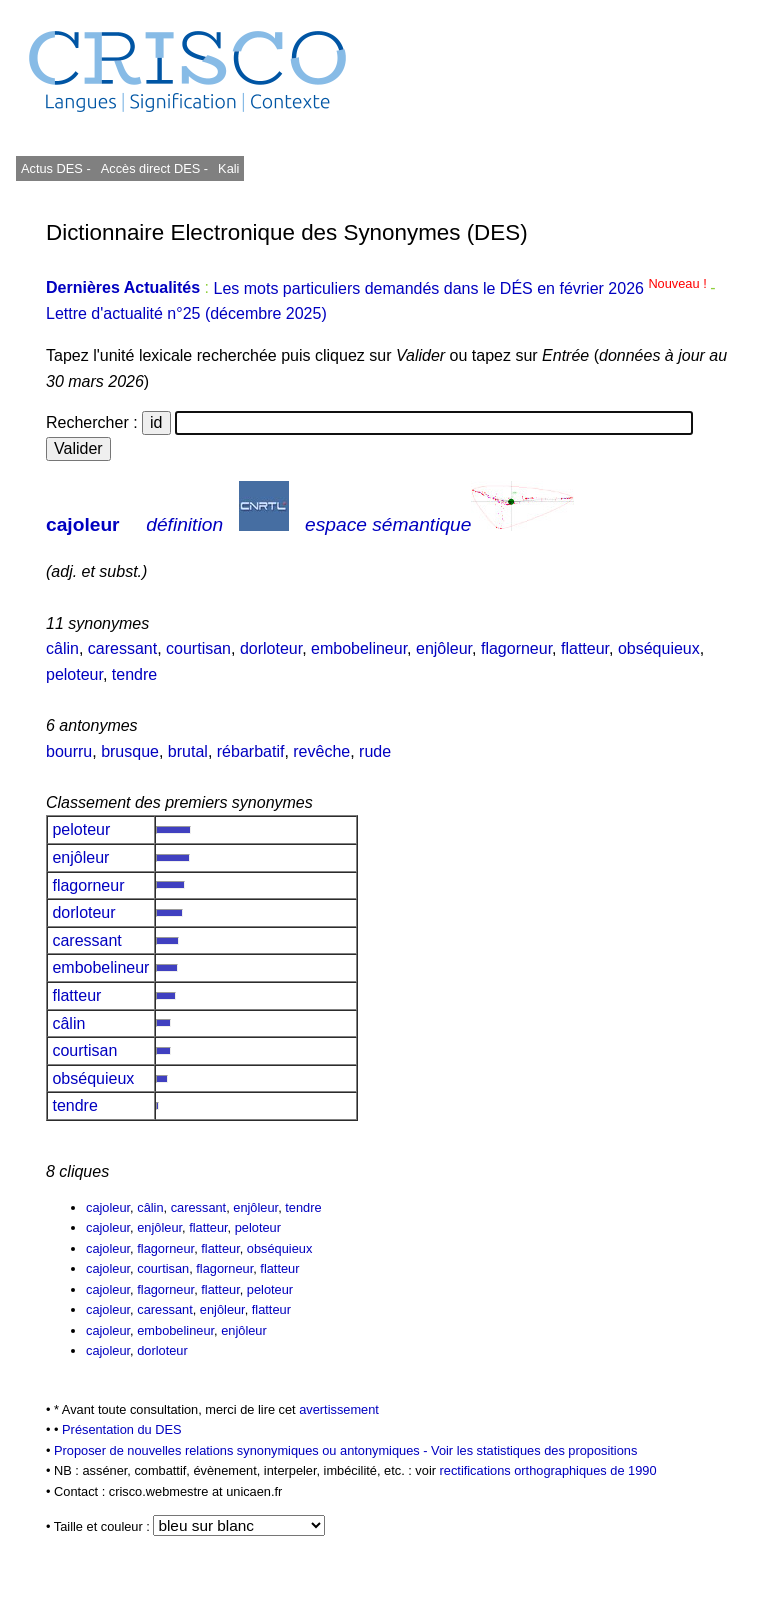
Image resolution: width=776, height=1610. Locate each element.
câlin (62, 648)
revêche (321, 751)
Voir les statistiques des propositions (534, 1450)
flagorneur (516, 648)
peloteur (74, 674)
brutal (188, 751)
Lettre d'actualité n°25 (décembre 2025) (186, 313)
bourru (69, 751)
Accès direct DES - (154, 168)
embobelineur (359, 648)
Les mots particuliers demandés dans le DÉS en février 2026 (461, 288)
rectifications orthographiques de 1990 (548, 1470)
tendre (134, 674)
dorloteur (271, 648)
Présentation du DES (122, 1429)
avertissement (339, 1409)
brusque (130, 751)
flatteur (585, 648)
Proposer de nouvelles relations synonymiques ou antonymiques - (242, 1450)
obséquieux (659, 648)
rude (375, 751)
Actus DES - (56, 168)
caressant (122, 648)
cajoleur (83, 524)
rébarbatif (251, 751)
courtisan (198, 648)
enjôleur (444, 648)
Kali (228, 168)
